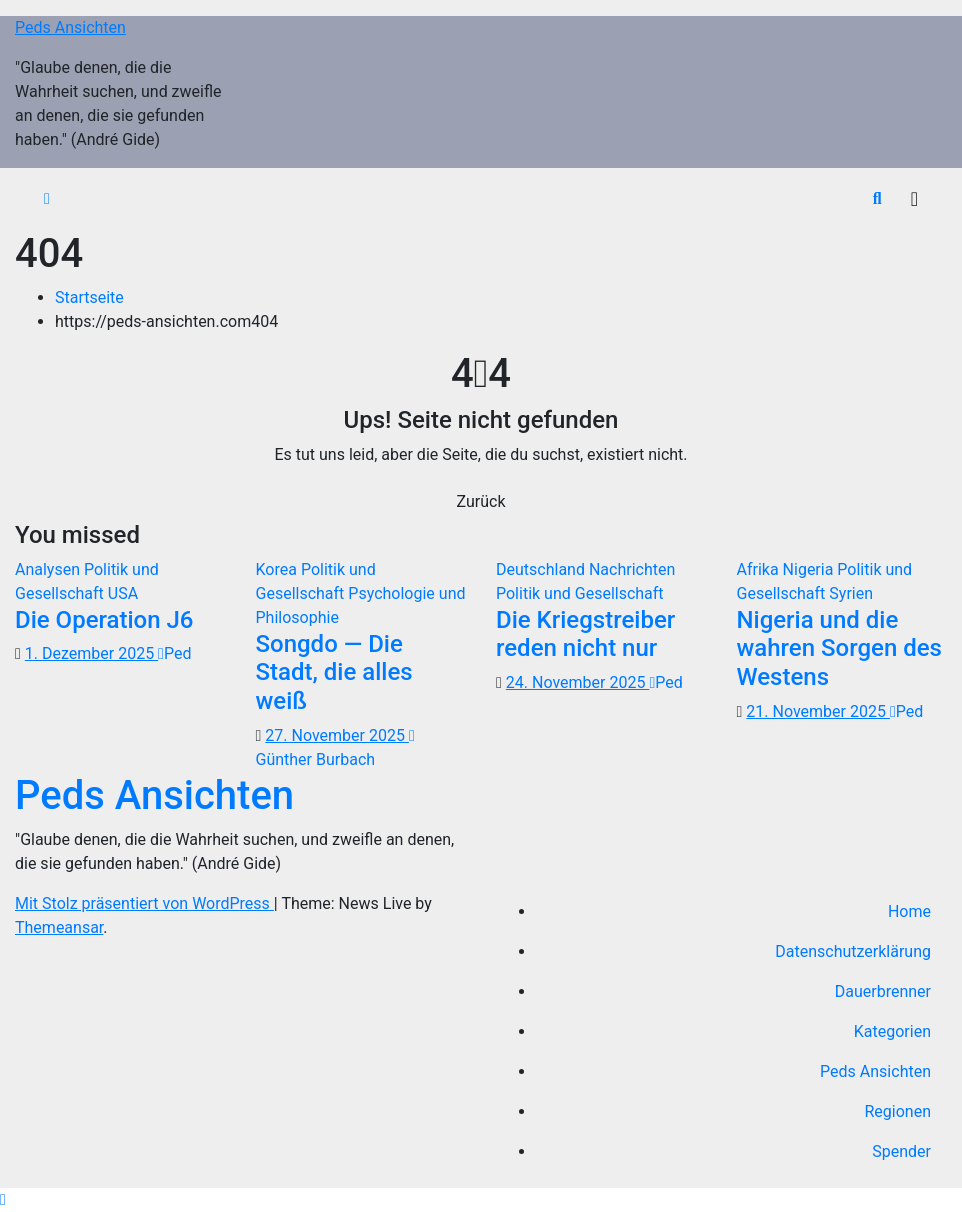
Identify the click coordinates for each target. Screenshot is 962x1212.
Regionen (898, 1111)
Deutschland (542, 569)
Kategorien (892, 1031)
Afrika (760, 569)
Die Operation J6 (104, 620)
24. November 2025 (578, 682)
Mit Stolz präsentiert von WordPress (144, 903)
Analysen (49, 569)
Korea (278, 569)
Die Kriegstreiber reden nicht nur (585, 634)
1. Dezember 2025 (91, 653)
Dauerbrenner (883, 991)
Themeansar (59, 927)
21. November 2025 (818, 711)
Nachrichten (632, 569)
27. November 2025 (337, 735)
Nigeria (810, 569)
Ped (174, 653)
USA (123, 593)
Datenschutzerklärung (853, 951)
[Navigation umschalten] (914, 199)
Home (909, 911)
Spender (901, 1151)
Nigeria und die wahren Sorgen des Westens (839, 649)
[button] (877, 198)
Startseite (89, 297)
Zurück (481, 501)
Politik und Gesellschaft (580, 593)
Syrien (851, 593)
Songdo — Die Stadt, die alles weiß (334, 673)
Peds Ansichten (70, 27)
